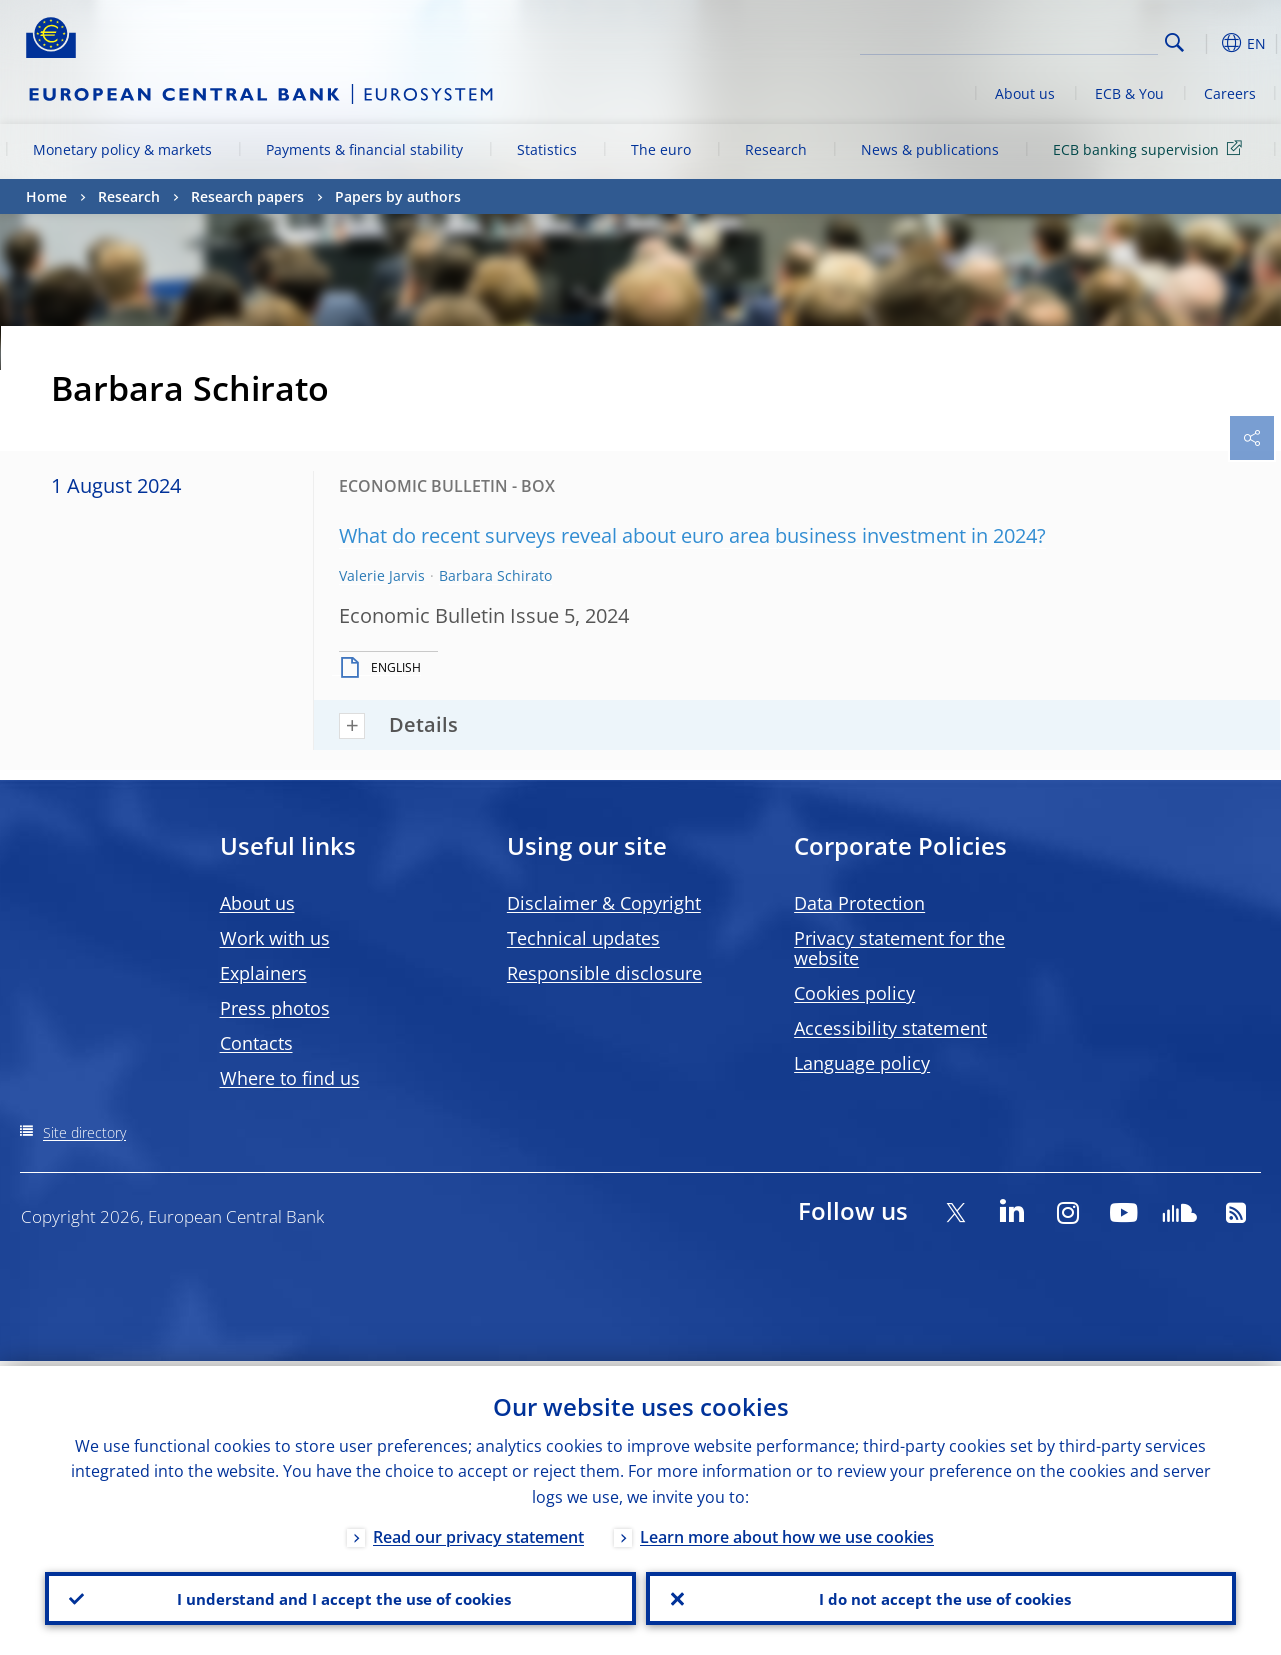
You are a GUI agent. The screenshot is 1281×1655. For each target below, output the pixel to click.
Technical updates (583, 938)
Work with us (275, 938)
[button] (1206, 43)
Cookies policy (854, 993)
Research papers (247, 196)
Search (1174, 42)
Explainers (263, 973)
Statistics (547, 149)
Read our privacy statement (478, 1532)
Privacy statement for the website (899, 948)
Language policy (862, 1063)
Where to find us (290, 1078)
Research (776, 149)
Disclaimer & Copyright (604, 903)
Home (46, 196)
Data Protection (859, 903)
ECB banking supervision (1151, 148)
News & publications (930, 149)
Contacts (256, 1043)
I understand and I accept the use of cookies (340, 1596)
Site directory (84, 1132)
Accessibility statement (890, 1028)
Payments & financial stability (364, 149)
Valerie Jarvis (382, 575)
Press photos (275, 1008)
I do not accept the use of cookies (941, 1596)
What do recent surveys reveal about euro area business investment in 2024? (692, 535)
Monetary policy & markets (122, 149)
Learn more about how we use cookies (787, 1532)
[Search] (1058, 40)
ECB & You (1129, 93)
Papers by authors (398, 196)
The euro (661, 149)
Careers (1230, 93)
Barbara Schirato (495, 575)
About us (1025, 93)
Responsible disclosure (604, 973)
